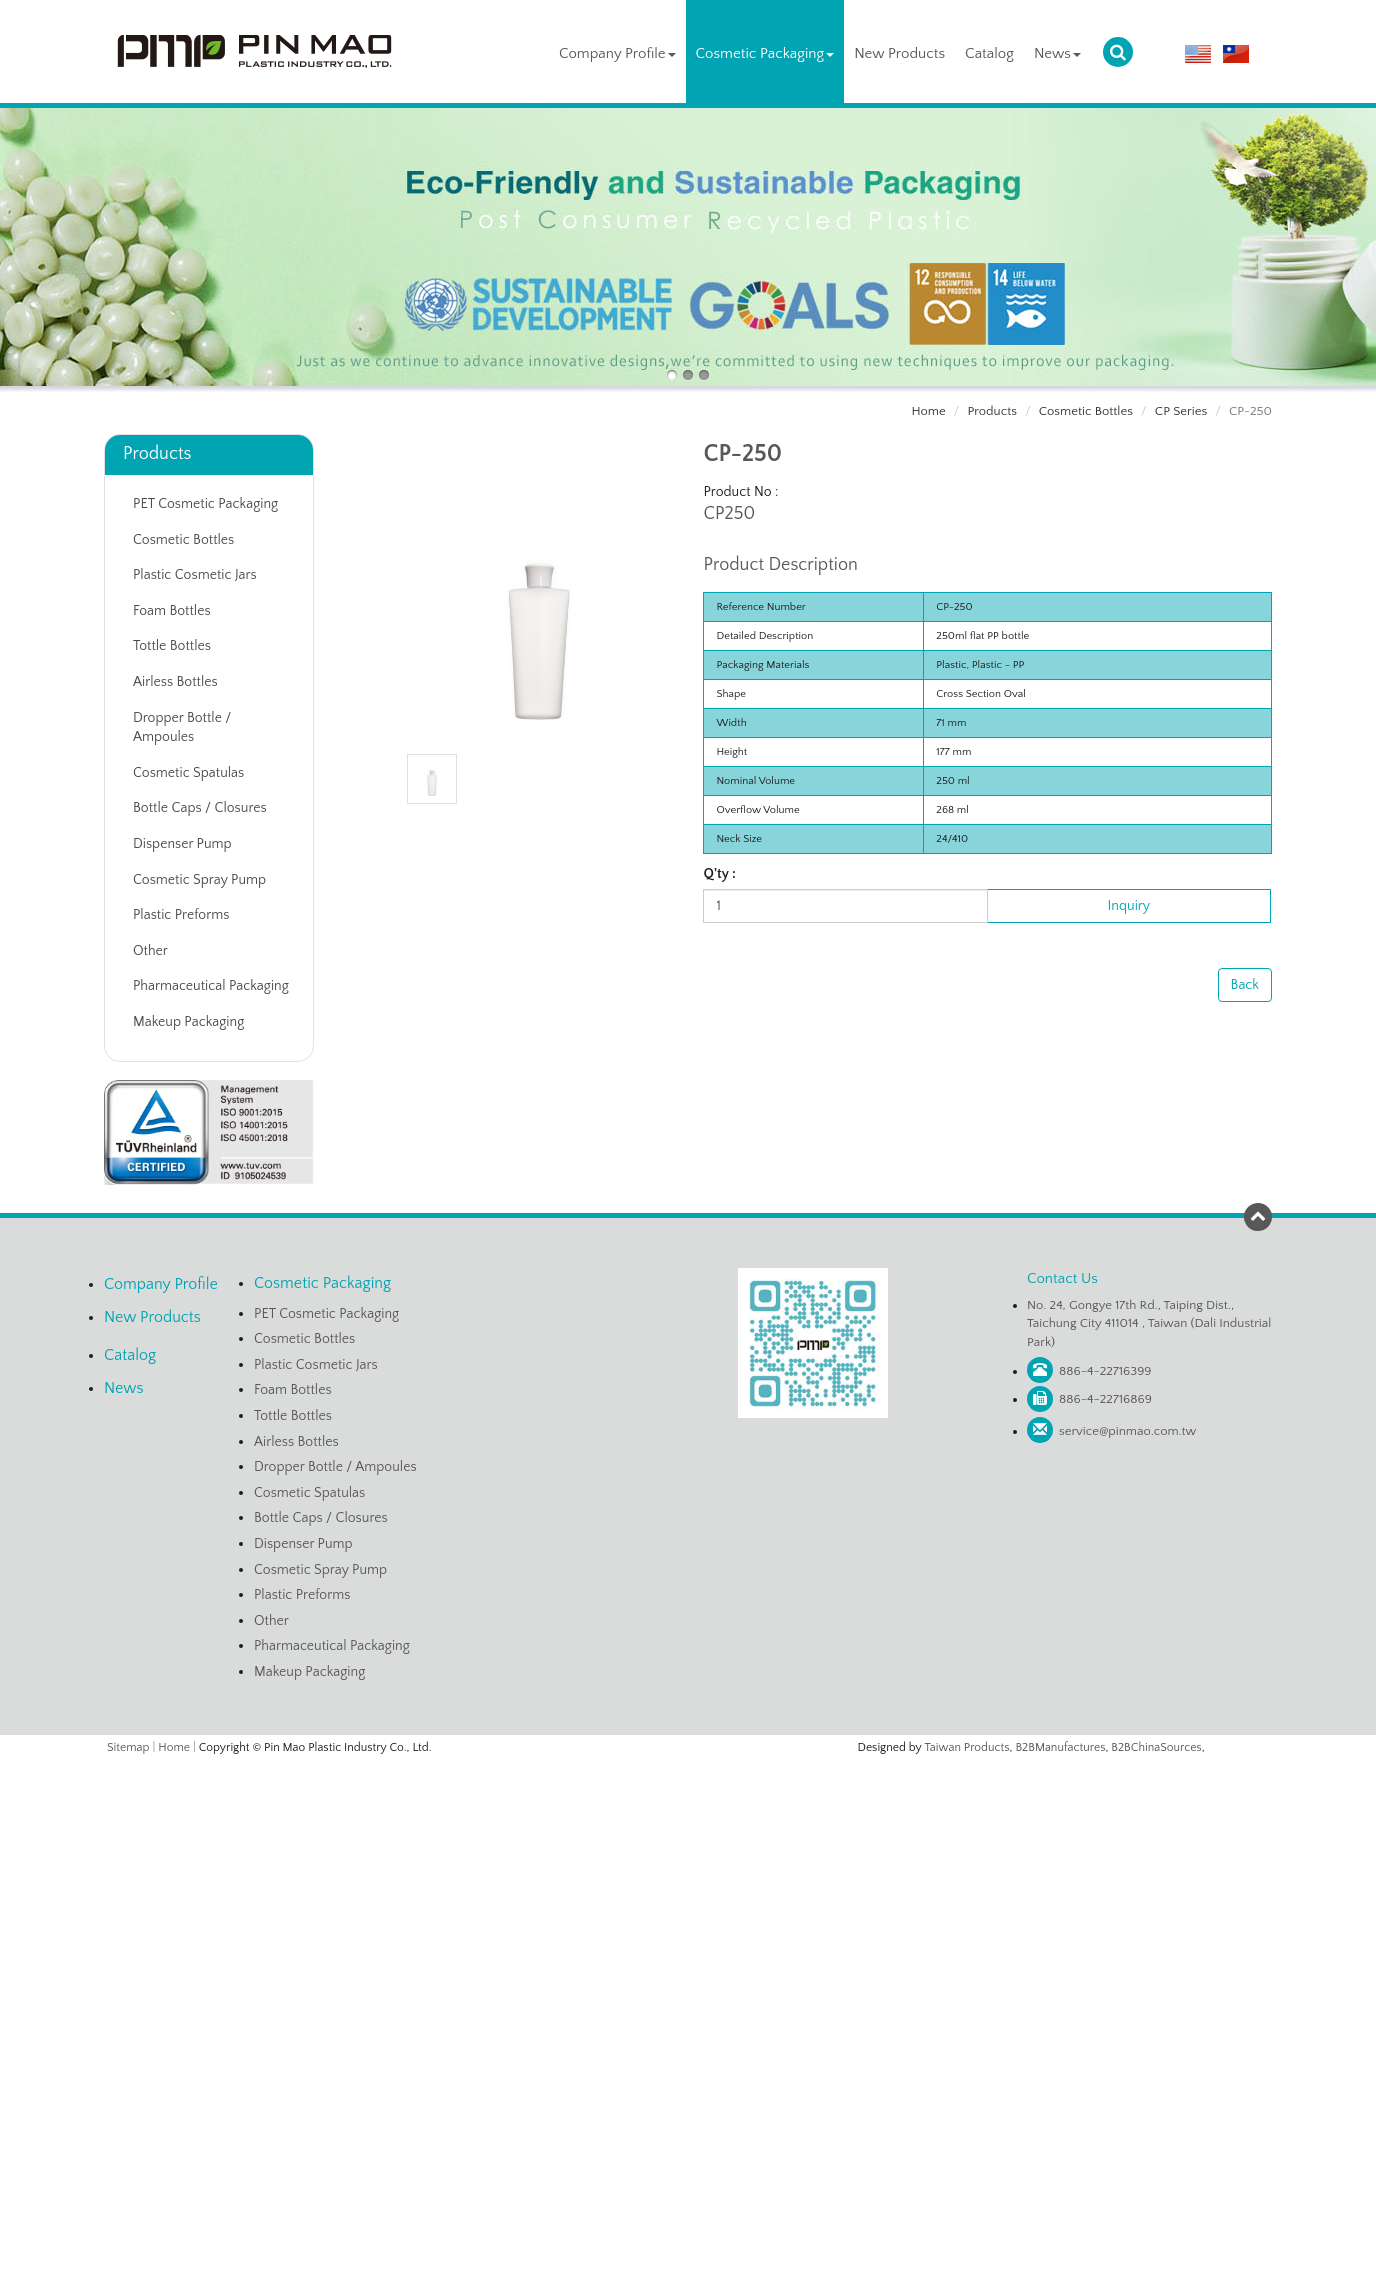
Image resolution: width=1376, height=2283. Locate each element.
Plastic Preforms (181, 915)
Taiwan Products (967, 1747)
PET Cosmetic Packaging (205, 504)
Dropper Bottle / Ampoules (182, 728)
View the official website (729, 1953)
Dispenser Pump (182, 844)
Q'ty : (719, 874)
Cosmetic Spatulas (188, 773)
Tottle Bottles (172, 646)
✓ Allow (688, 1811)
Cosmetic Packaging (765, 53)
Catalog (989, 53)
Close (688, 1770)
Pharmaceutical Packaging (211, 986)
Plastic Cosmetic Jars (195, 575)
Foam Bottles (172, 611)
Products (992, 411)
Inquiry (1129, 906)
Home (928, 411)
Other (150, 951)
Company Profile (617, 53)
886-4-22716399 (1105, 1371)
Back (1245, 985)
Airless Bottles (175, 682)
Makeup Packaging (188, 1022)
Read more (611, 1953)
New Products (899, 53)
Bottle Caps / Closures (200, 808)
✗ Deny (687, 1831)
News (1057, 53)
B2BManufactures (1060, 1747)
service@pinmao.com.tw (1127, 1431)
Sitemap (128, 1747)
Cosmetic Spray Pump (199, 880)
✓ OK (927, 2273)
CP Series (1181, 411)
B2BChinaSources (1156, 1747)
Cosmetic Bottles (1086, 411)
